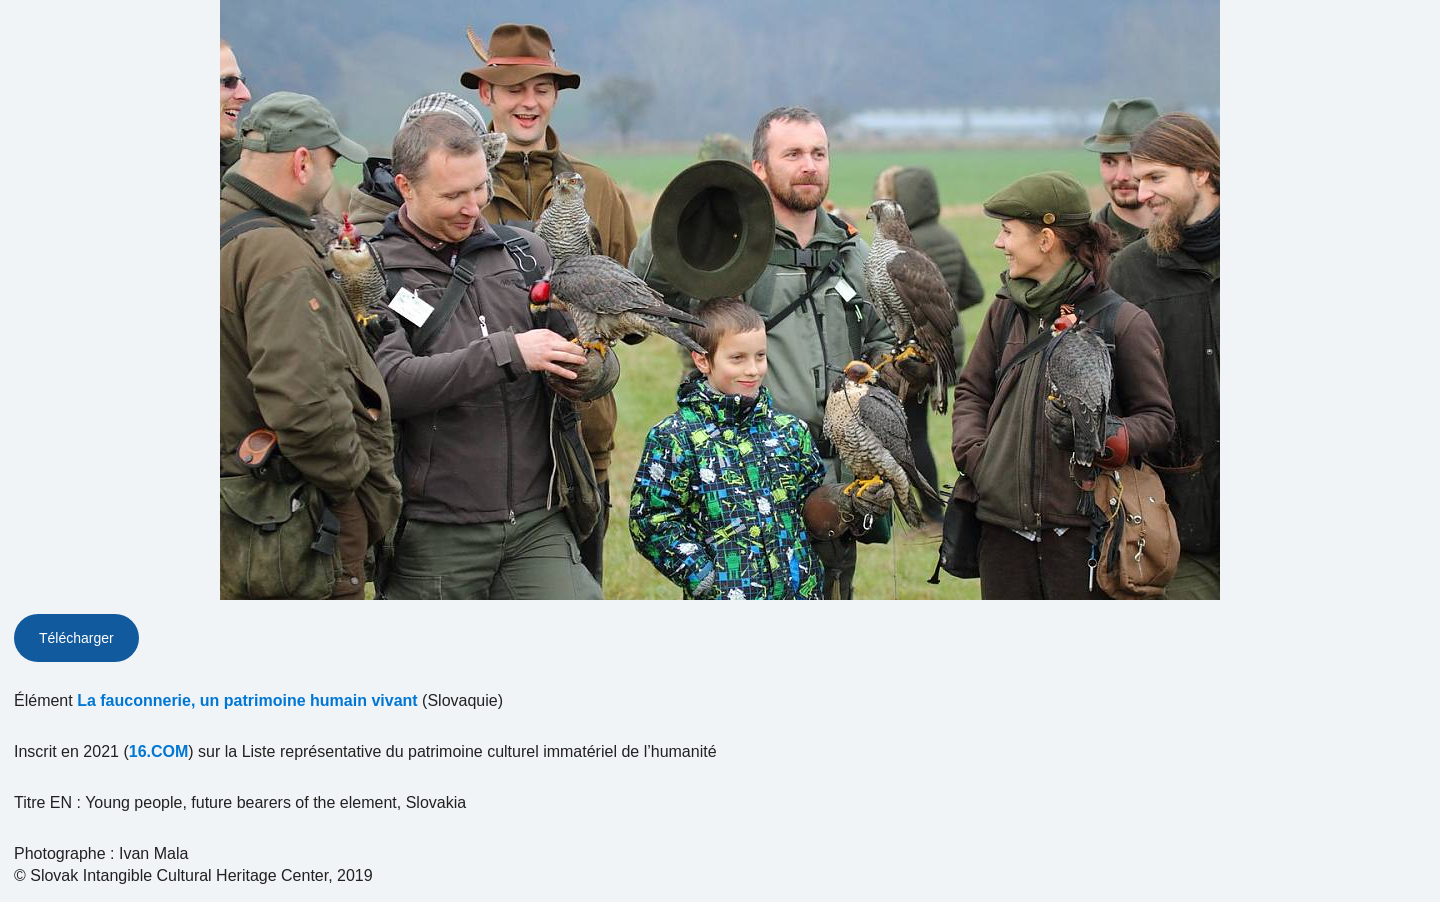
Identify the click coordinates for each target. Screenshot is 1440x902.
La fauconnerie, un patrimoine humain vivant (247, 700)
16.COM (159, 751)
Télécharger (76, 638)
